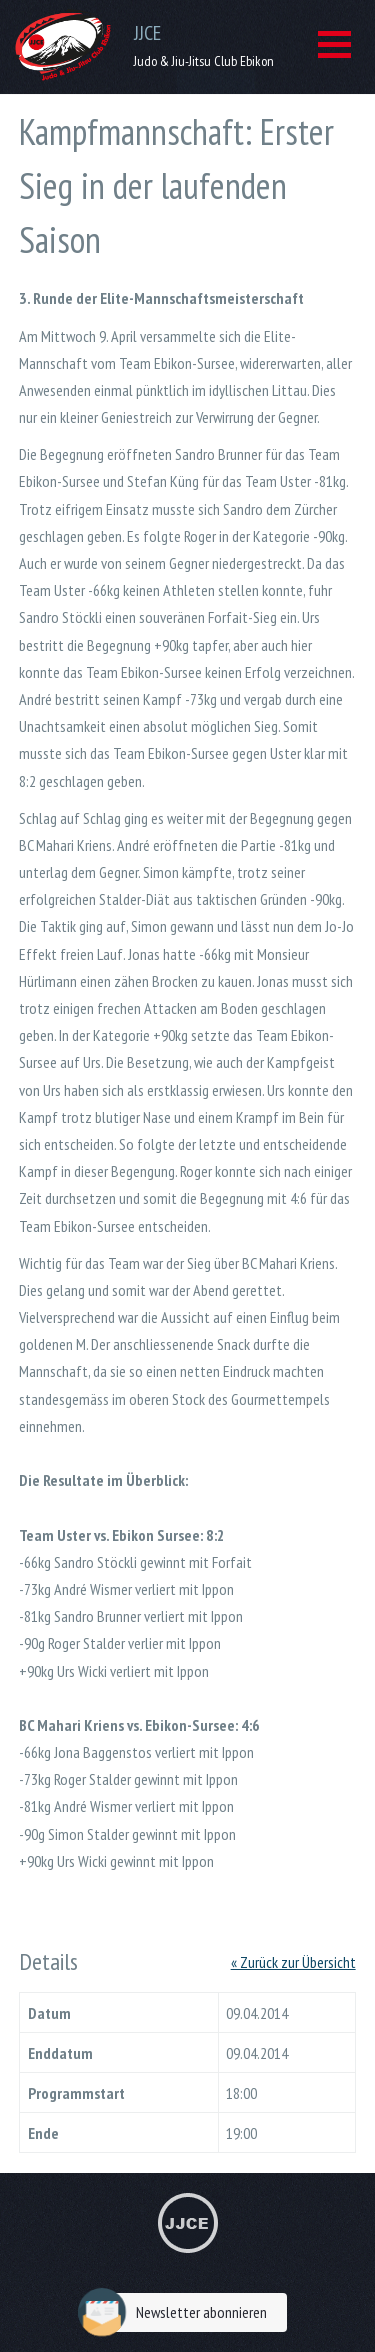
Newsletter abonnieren (177, 2312)
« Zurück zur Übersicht (293, 1962)
